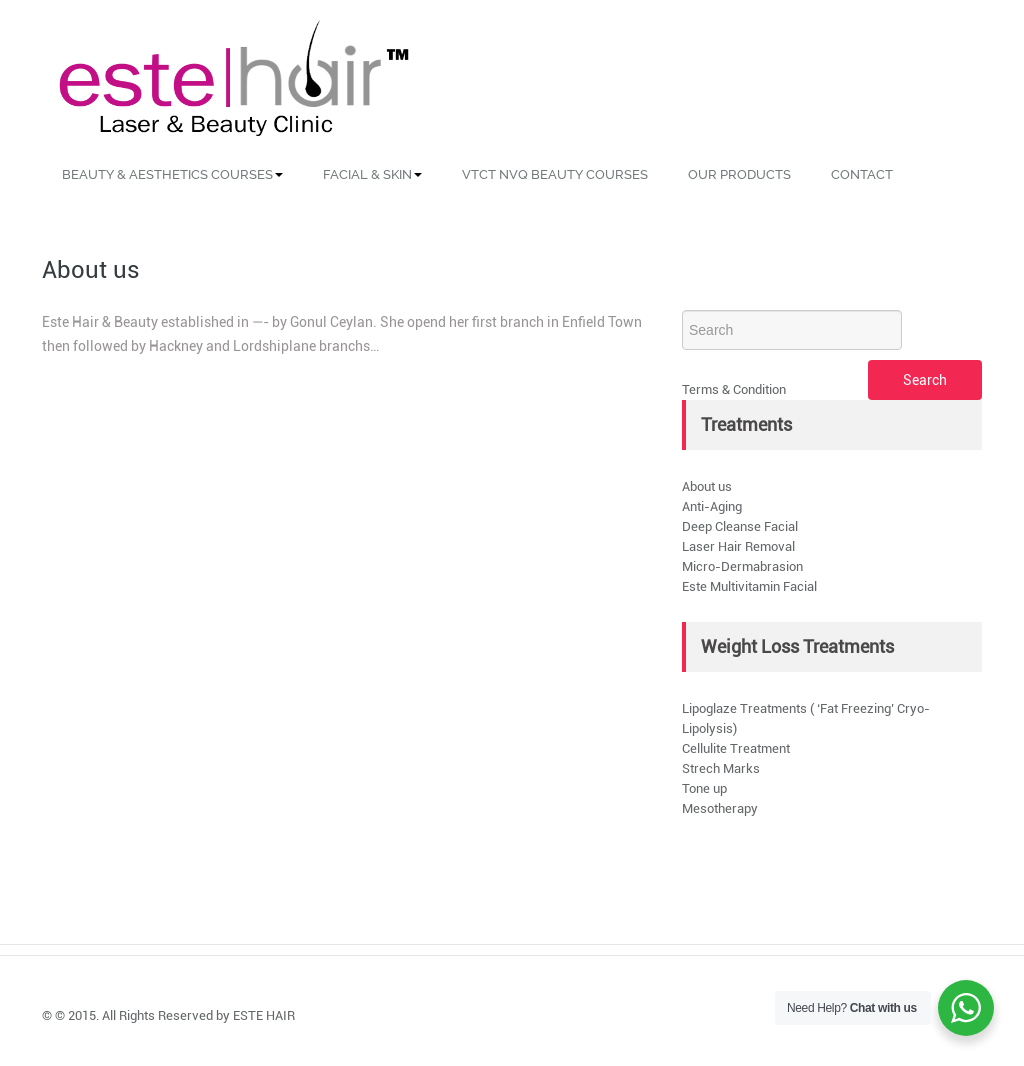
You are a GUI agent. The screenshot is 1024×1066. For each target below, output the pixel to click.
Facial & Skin (372, 174)
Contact (862, 174)
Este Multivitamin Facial (749, 586)
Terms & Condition (734, 389)
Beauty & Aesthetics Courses (172, 174)
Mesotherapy (720, 808)
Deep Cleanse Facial (740, 526)
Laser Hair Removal (738, 546)
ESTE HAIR (264, 1015)
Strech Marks (721, 768)
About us (707, 486)
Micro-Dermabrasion (742, 566)
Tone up (704, 788)
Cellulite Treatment (736, 748)
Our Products (739, 174)
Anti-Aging (712, 506)
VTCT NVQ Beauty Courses (555, 174)
